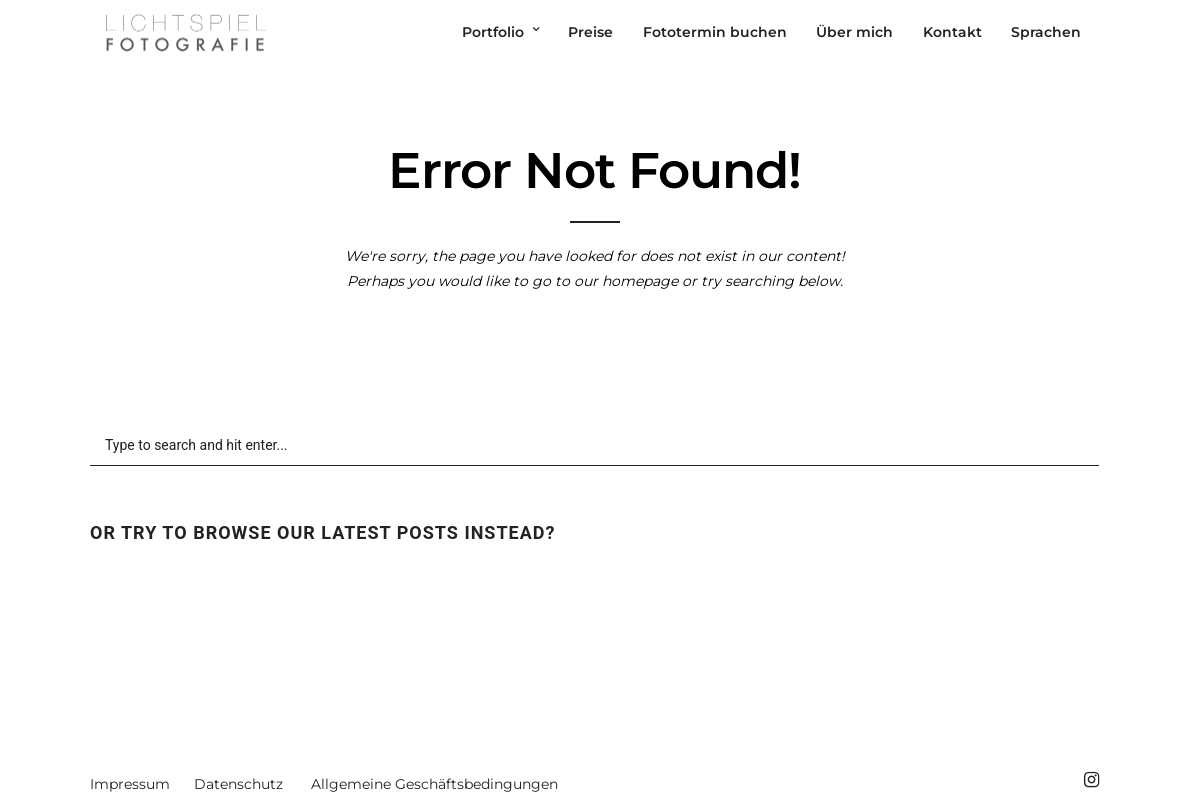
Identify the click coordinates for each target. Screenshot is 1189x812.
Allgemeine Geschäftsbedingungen (434, 784)
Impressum (130, 784)
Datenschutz (238, 784)
